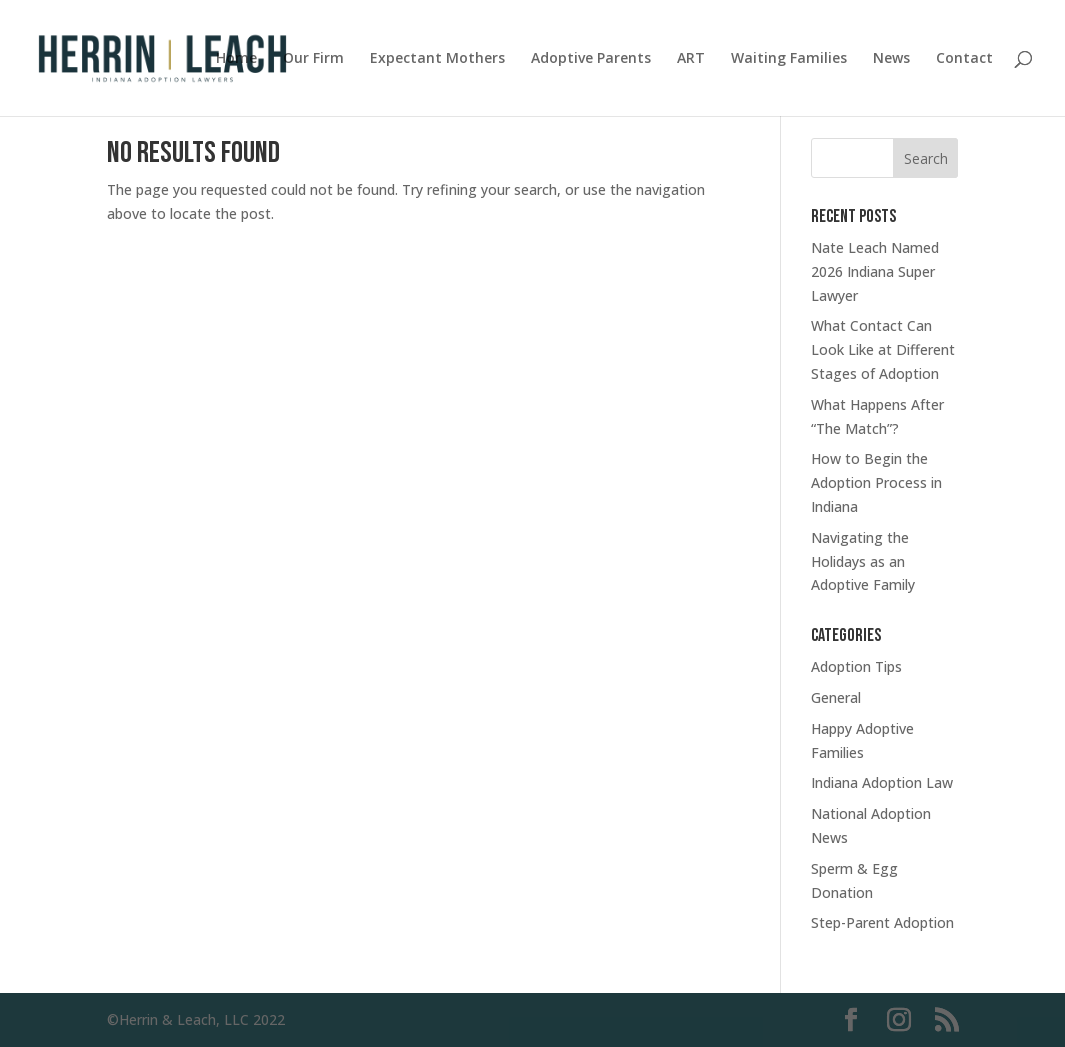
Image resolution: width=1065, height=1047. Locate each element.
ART (691, 59)
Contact (964, 59)
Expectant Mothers (437, 59)
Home (236, 59)
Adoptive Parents (591, 59)
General (836, 697)
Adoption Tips (856, 666)
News (891, 59)
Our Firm (313, 59)
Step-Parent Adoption (882, 922)
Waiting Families (789, 59)
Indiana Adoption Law (882, 782)
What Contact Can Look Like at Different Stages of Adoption (883, 349)
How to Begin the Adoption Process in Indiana (876, 482)
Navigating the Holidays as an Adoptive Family (863, 561)
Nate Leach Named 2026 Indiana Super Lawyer (875, 271)
